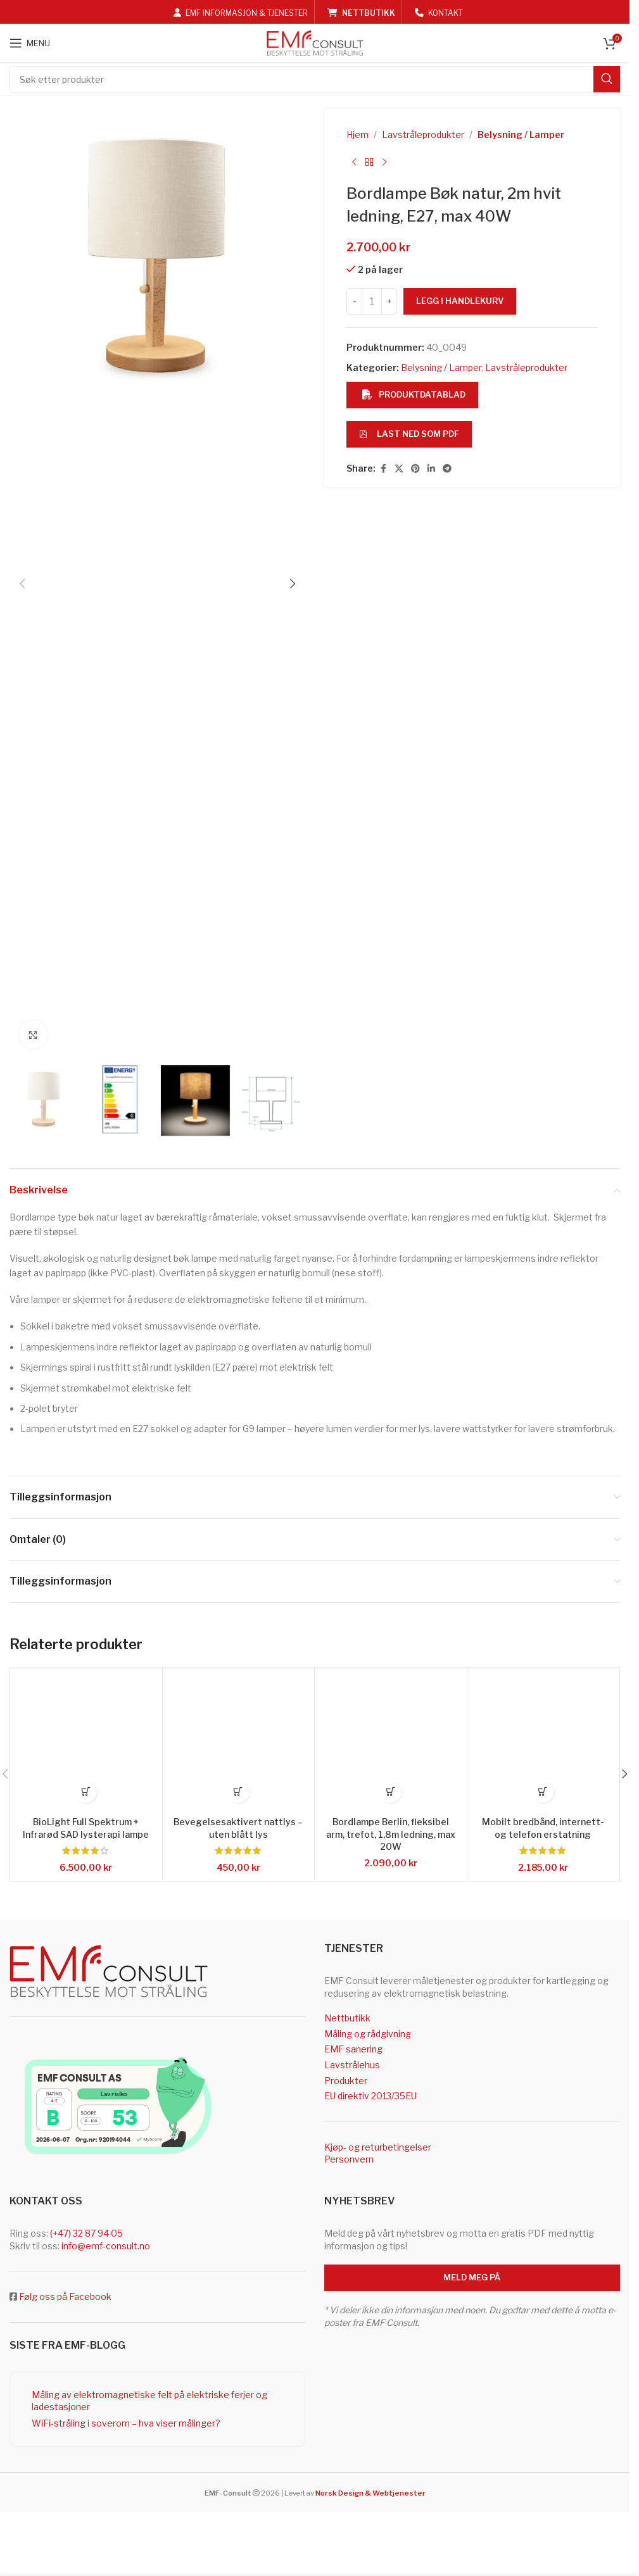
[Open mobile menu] (29, 43)
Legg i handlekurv (459, 301)
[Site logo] (315, 42)
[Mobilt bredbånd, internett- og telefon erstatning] (543, 1743)
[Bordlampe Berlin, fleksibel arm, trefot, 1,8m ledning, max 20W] (390, 1743)
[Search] (314, 79)
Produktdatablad (413, 394)
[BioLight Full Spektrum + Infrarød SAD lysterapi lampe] (86, 1743)
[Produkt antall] (371, 301)
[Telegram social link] (447, 468)
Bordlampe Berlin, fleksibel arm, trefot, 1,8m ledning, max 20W (390, 1833)
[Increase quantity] (389, 301)
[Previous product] (354, 162)
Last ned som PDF (409, 434)
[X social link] (399, 468)
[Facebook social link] (383, 468)
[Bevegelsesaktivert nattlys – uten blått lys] (238, 1743)
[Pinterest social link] (415, 468)
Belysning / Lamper (521, 134)
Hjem (357, 134)
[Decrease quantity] (354, 301)
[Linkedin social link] (431, 468)
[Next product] (384, 162)
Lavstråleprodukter (423, 134)
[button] (22, 583)
